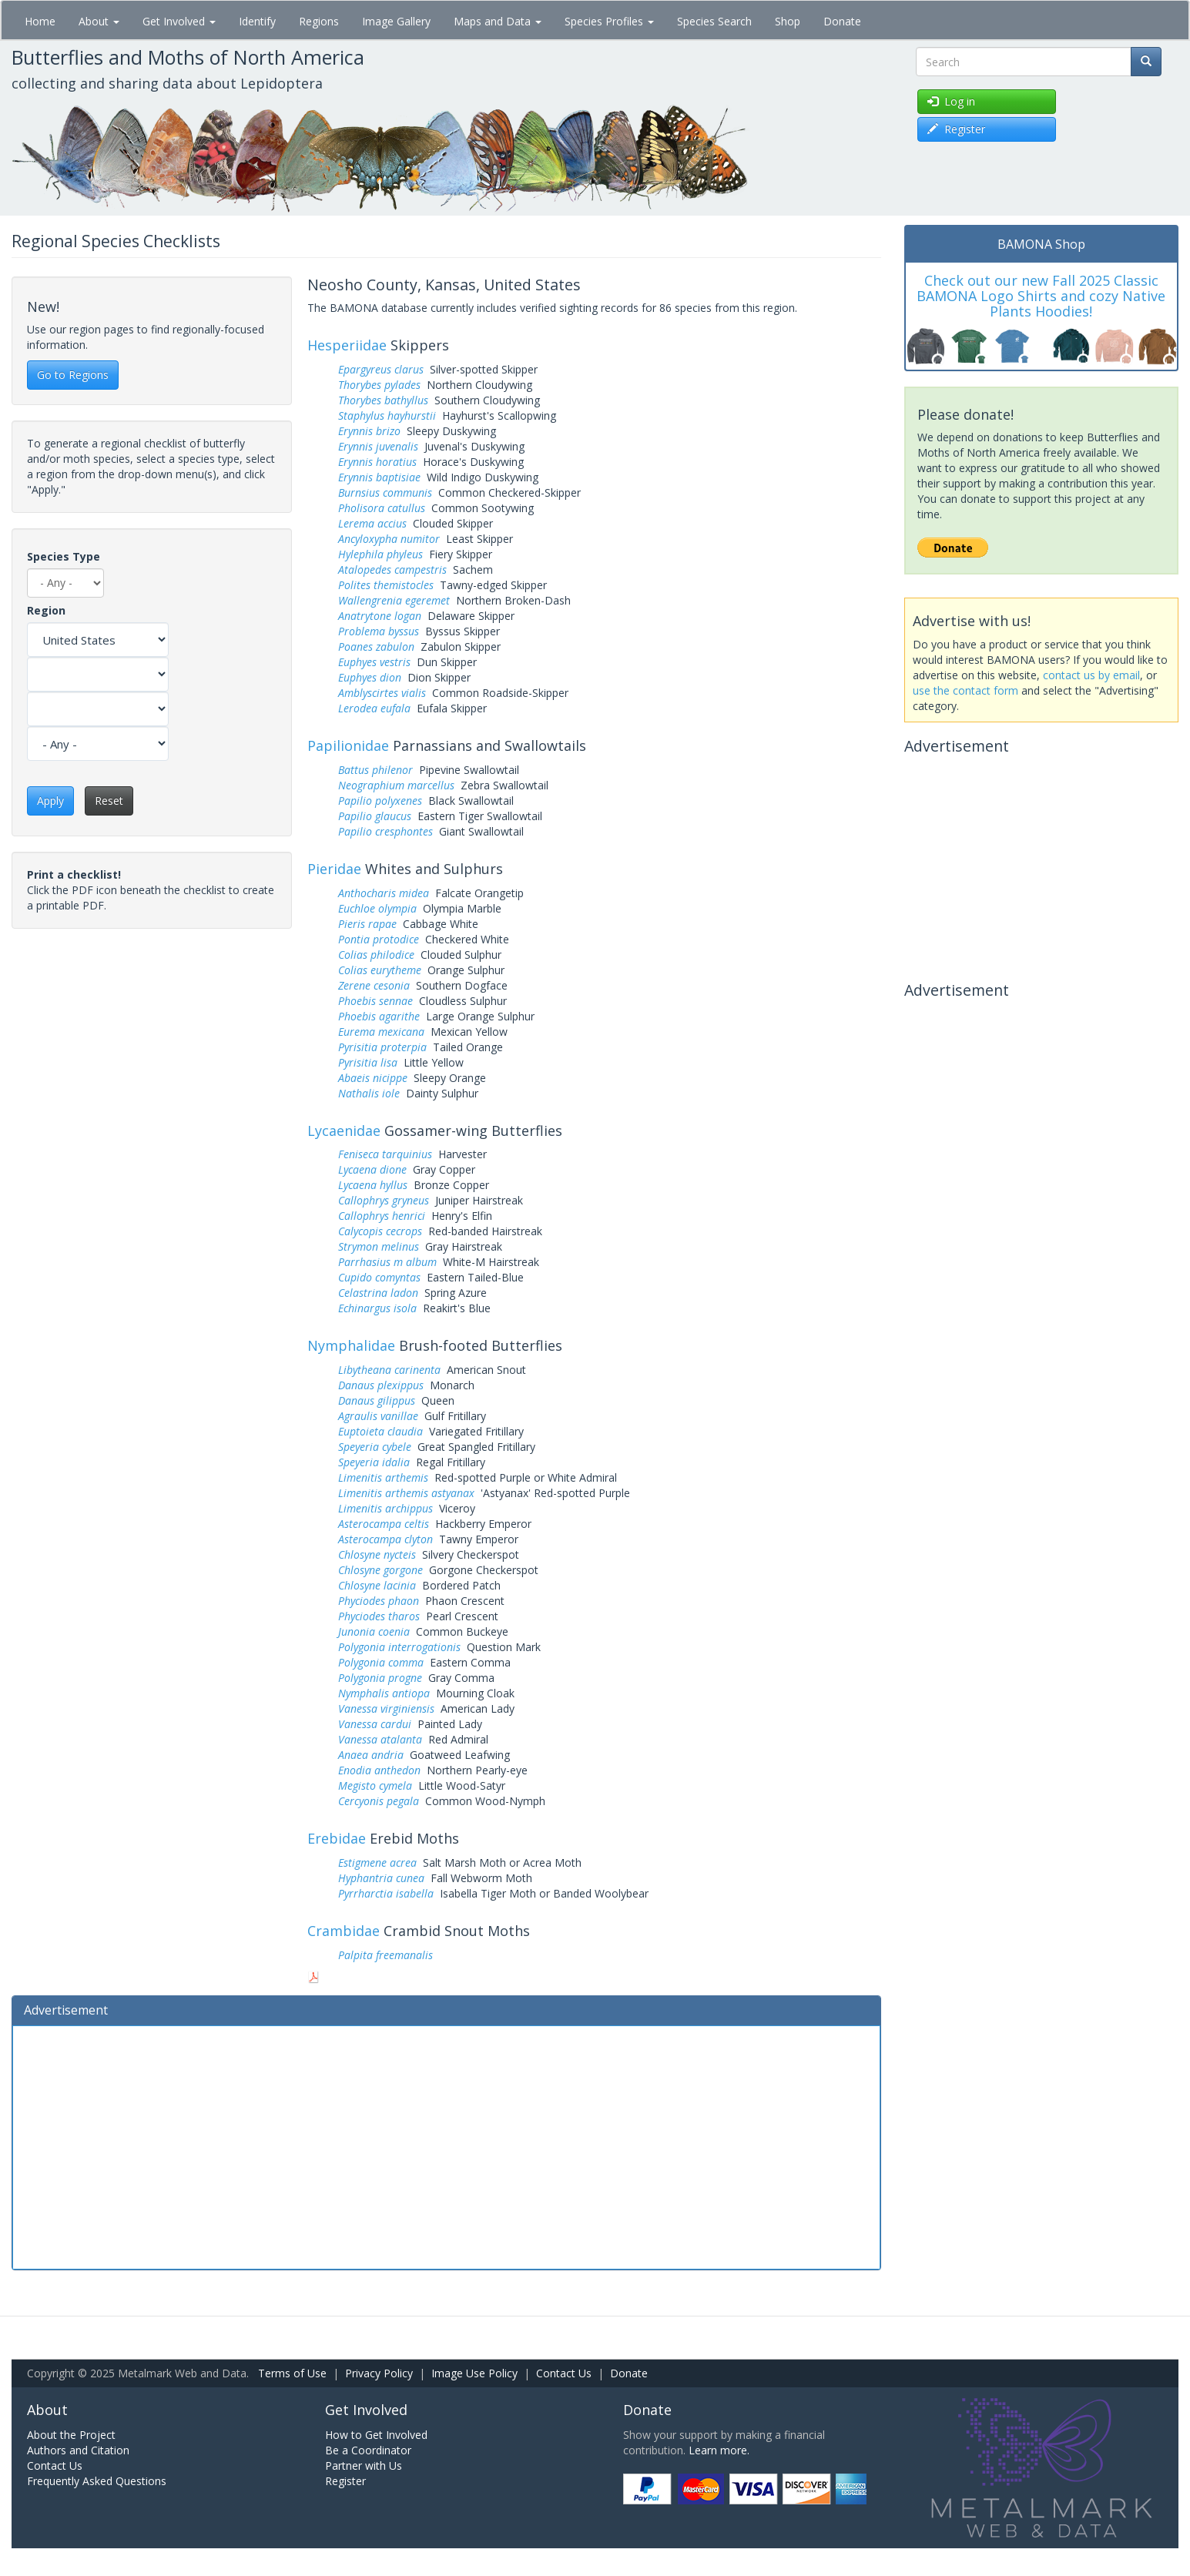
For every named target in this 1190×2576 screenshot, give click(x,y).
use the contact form (965, 690)
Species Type (63, 556)
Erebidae (336, 1838)
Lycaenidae (343, 1130)
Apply (50, 800)
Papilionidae (348, 745)
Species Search (714, 21)
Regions (319, 21)
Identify (257, 21)
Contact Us (564, 2373)
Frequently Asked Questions (96, 2481)
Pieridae (334, 868)
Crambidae (343, 1930)
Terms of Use (292, 2373)
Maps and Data (497, 21)
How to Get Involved (376, 2434)
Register (345, 2481)
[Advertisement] (446, 2145)
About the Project (71, 2434)
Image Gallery (396, 21)
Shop (787, 21)
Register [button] (956, 129)
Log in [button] (951, 101)
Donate (842, 21)
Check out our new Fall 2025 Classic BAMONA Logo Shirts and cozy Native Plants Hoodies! (1041, 295)
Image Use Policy (474, 2373)
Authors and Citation (78, 2450)
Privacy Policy (379, 2373)
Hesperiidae (347, 345)
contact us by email (1091, 675)
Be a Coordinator (368, 2450)
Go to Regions (73, 374)
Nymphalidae (351, 1345)
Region (46, 610)
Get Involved (179, 21)
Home (40, 21)
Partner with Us (363, 2465)
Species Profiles (609, 21)
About (99, 21)
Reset (109, 800)
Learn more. (719, 2450)
